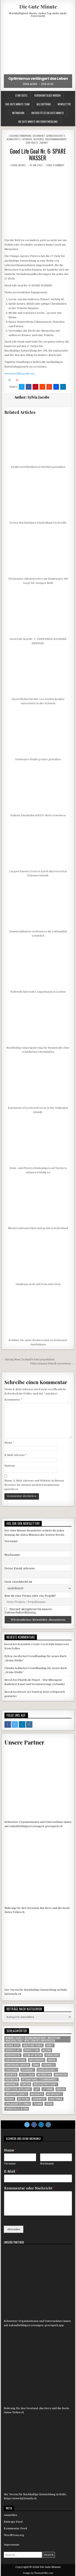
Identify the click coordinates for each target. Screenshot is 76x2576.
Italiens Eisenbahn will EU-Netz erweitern (38, 815)
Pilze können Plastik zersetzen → (52, 1363)
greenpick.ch (53, 1826)
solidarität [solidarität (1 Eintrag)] (39, 2099)
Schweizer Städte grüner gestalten (38, 759)
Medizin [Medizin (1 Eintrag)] (61, 2089)
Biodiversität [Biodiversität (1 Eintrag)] (12, 2055)
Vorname (11, 1541)
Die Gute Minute (38, 6)
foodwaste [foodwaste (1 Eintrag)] (49, 2065)
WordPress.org (14, 2535)
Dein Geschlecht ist (18, 1581)
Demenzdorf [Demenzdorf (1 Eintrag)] (52, 2055)
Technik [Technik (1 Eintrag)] (37, 2104)
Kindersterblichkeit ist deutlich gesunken (38, 466)
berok (8, 1644)
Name (9, 1442)
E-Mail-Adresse (15, 1455)
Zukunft (43, 142)
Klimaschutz (14, 139)
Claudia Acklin (13, 1668)
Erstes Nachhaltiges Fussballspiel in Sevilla (38, 522)
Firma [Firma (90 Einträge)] (36, 2065)
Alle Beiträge (43, 104)
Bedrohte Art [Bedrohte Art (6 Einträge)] (13, 2050)
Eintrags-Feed (13, 2521)
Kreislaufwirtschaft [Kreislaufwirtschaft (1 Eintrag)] (45, 2084)
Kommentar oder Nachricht (29, 2188)
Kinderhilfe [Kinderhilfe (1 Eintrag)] (11, 2084)
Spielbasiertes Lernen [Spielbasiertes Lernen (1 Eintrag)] (17, 2104)
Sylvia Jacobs (30, 84)
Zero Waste (32, 142)
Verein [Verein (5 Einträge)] (49, 2104)
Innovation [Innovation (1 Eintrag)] (61, 2075)
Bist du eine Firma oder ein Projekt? (30, 1595)
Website (9, 1465)
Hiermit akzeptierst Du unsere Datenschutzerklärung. (28, 1611)
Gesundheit (39, 135)
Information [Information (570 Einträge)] (44, 2075)
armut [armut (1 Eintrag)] (50, 2045)
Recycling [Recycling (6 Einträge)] (23, 2099)
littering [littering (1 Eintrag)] (48, 2089)
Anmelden (10, 2515)
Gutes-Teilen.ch (14, 1912)
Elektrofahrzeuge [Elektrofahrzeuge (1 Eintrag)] (15, 2060)
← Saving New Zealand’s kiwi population (28, 1359)
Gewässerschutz (55, 135)
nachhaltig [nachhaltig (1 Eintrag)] (37, 2094)
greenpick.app (54, 2325)
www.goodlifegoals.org (19, 373)
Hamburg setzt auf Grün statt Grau (38, 1284)
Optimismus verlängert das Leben (38, 78)
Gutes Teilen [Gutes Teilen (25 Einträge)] (27, 2075)
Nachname (12, 1554)
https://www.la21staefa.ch (20, 2498)
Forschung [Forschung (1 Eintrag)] (11, 2070)
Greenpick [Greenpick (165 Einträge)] (10, 2075)
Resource (38, 139)
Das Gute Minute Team (17, 104)
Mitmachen (18, 113)
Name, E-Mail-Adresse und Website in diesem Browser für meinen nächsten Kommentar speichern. (34, 1485)
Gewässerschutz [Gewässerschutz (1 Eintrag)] (47, 2070)
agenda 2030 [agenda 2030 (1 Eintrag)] (12, 2045)
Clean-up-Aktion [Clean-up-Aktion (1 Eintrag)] (33, 2055)
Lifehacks (27, 139)
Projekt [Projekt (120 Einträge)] (9, 2099)
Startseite (21, 95)
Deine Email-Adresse (19, 1568)
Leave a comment (55, 165)
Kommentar (13, 1399)
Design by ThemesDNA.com (38, 2573)
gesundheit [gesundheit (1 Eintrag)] (27, 2070)
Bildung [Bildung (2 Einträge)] (46, 2050)
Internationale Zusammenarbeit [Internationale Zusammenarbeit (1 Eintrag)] (40, 2079)
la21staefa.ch (12, 1993)
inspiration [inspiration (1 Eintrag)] (11, 2079)
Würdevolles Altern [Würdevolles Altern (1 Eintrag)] (16, 2109)
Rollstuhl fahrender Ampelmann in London (38, 991)
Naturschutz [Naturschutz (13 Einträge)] (54, 2094)
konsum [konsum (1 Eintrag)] (25, 2084)
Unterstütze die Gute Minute (47, 113)
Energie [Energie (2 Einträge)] (52, 2060)
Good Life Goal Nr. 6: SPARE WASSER (38, 154)
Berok (8, 1679)
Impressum (11, 2544)
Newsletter (64, 104)
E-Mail (11, 2171)
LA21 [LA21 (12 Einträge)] (36, 2089)
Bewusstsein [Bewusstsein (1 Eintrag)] (31, 2050)
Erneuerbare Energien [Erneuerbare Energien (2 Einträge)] (17, 2065)
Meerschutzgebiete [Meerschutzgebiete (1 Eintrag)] (16, 2094)
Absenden (13, 2229)
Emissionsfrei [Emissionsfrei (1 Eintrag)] (36, 2060)
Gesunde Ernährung (20, 135)
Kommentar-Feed (15, 2528)
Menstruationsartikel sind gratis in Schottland (38, 1228)
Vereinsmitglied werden (47, 95)
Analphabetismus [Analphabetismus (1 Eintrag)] (33, 2045)
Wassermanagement (56, 139)
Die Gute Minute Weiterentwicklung (38, 122)
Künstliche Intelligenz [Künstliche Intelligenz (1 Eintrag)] (18, 2089)
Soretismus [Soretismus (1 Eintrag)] (55, 2099)
